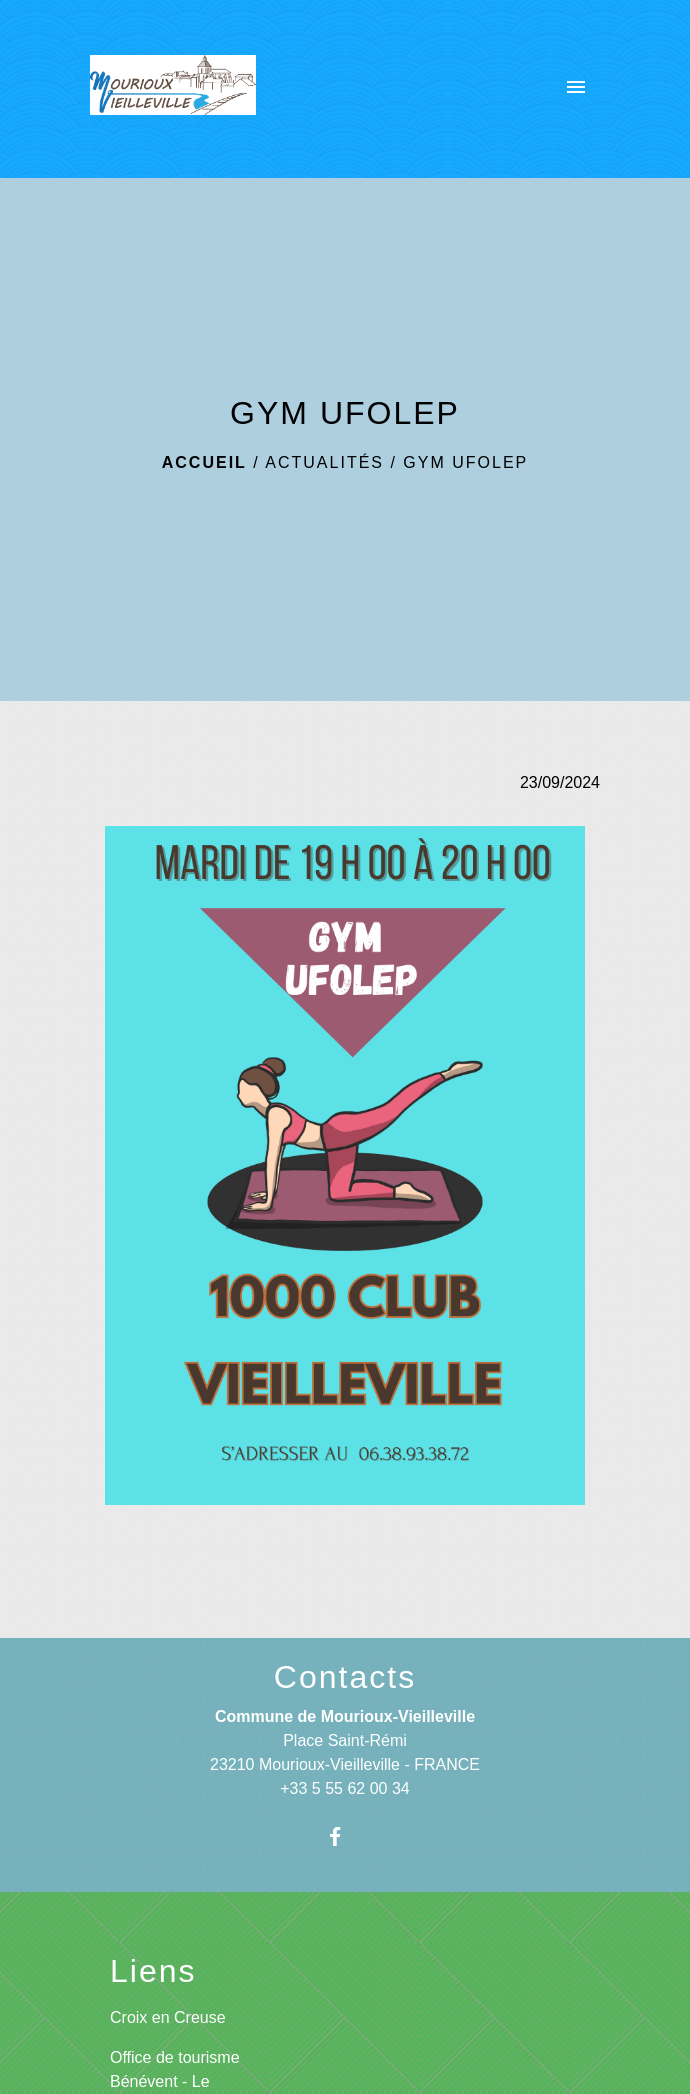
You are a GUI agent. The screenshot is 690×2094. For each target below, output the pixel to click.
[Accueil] (173, 89)
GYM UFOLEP (465, 462)
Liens (153, 1971)
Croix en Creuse (168, 2017)
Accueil (204, 462)
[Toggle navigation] (576, 89)
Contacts (345, 1677)
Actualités (324, 462)
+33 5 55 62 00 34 (344, 1788)
